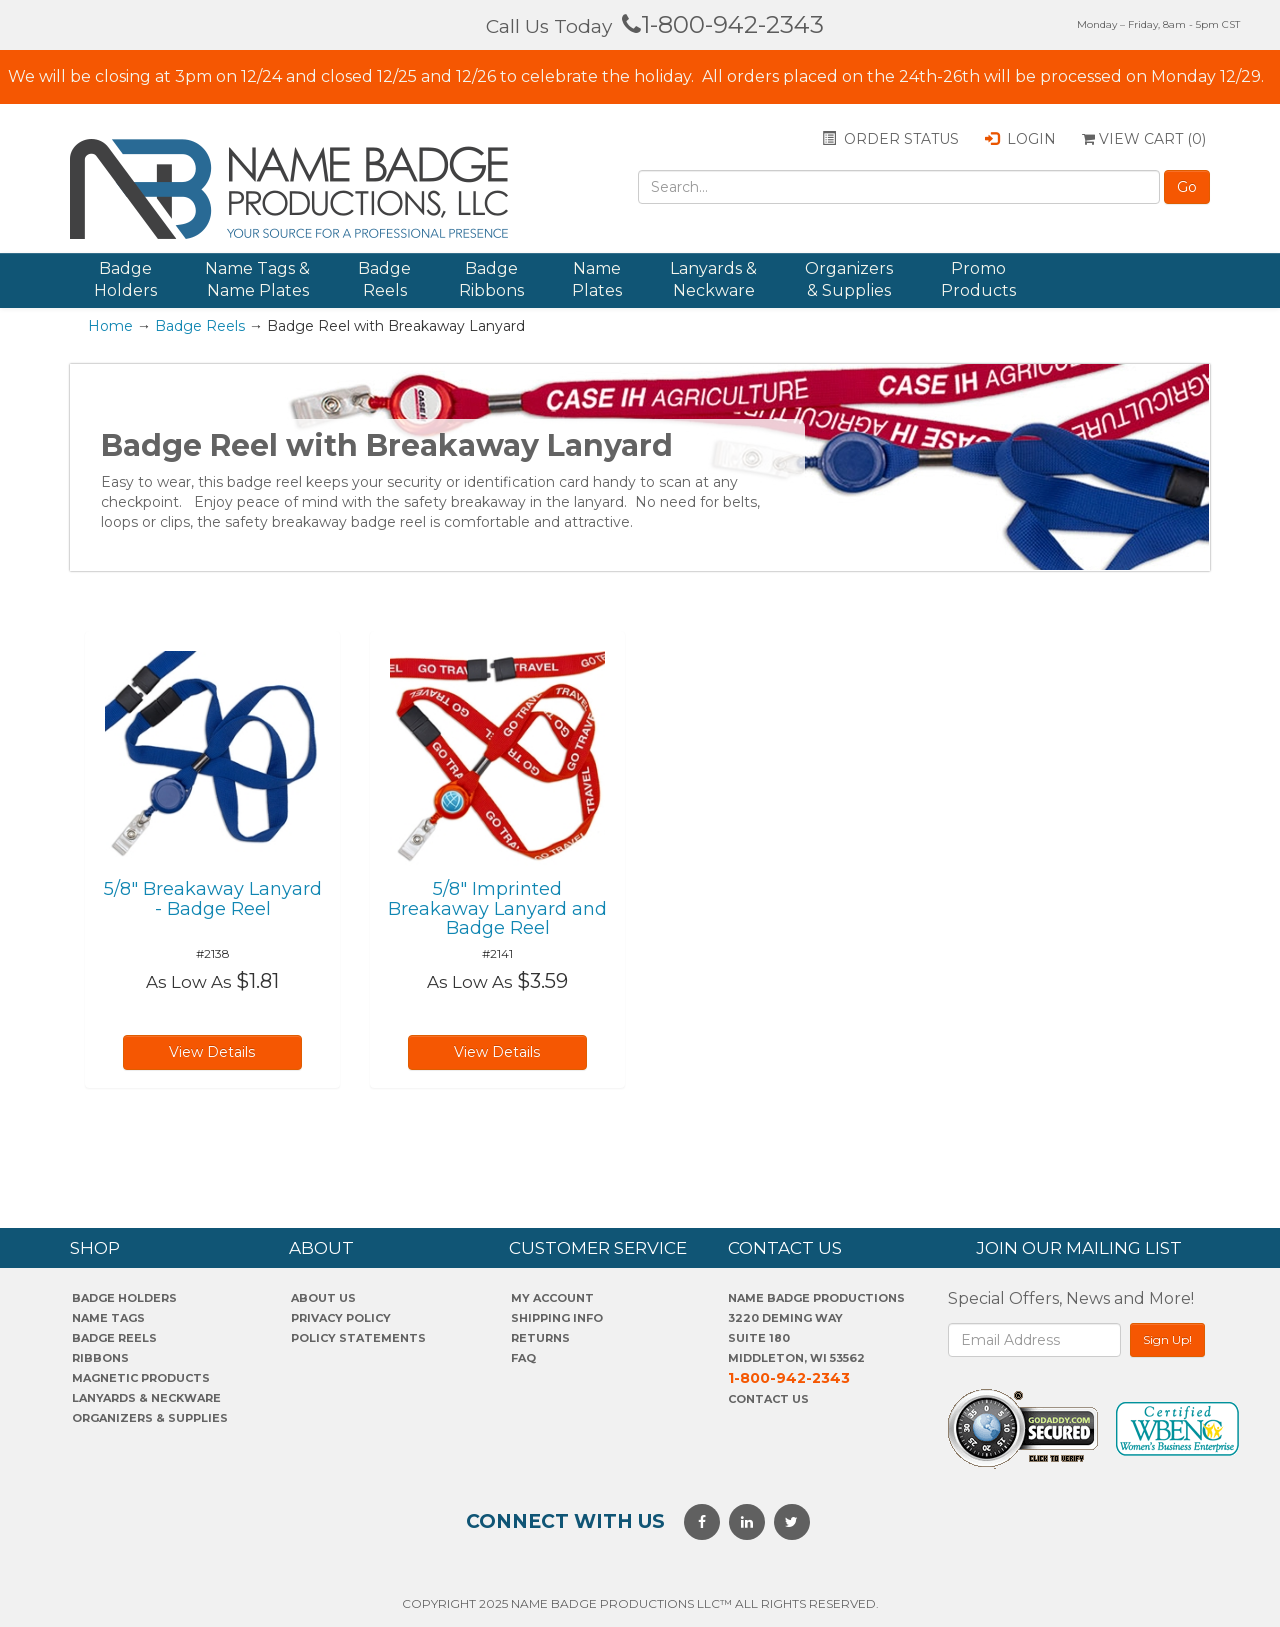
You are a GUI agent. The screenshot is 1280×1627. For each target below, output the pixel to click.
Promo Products (978, 279)
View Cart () (1144, 139)
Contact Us (768, 1399)
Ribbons (100, 1358)
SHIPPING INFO (557, 1318)
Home (110, 326)
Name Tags (108, 1318)
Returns (540, 1338)
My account (552, 1298)
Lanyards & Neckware (713, 279)
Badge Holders (125, 279)
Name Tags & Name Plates (257, 279)
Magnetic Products (141, 1378)
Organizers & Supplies (849, 279)
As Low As (189, 982)
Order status (890, 139)
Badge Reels (384, 279)
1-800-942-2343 (723, 24)
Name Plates (597, 279)
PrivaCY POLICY (341, 1318)
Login (1020, 139)
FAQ (523, 1358)
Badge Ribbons (491, 279)
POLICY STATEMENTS (358, 1338)
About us (323, 1298)
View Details (212, 1052)
